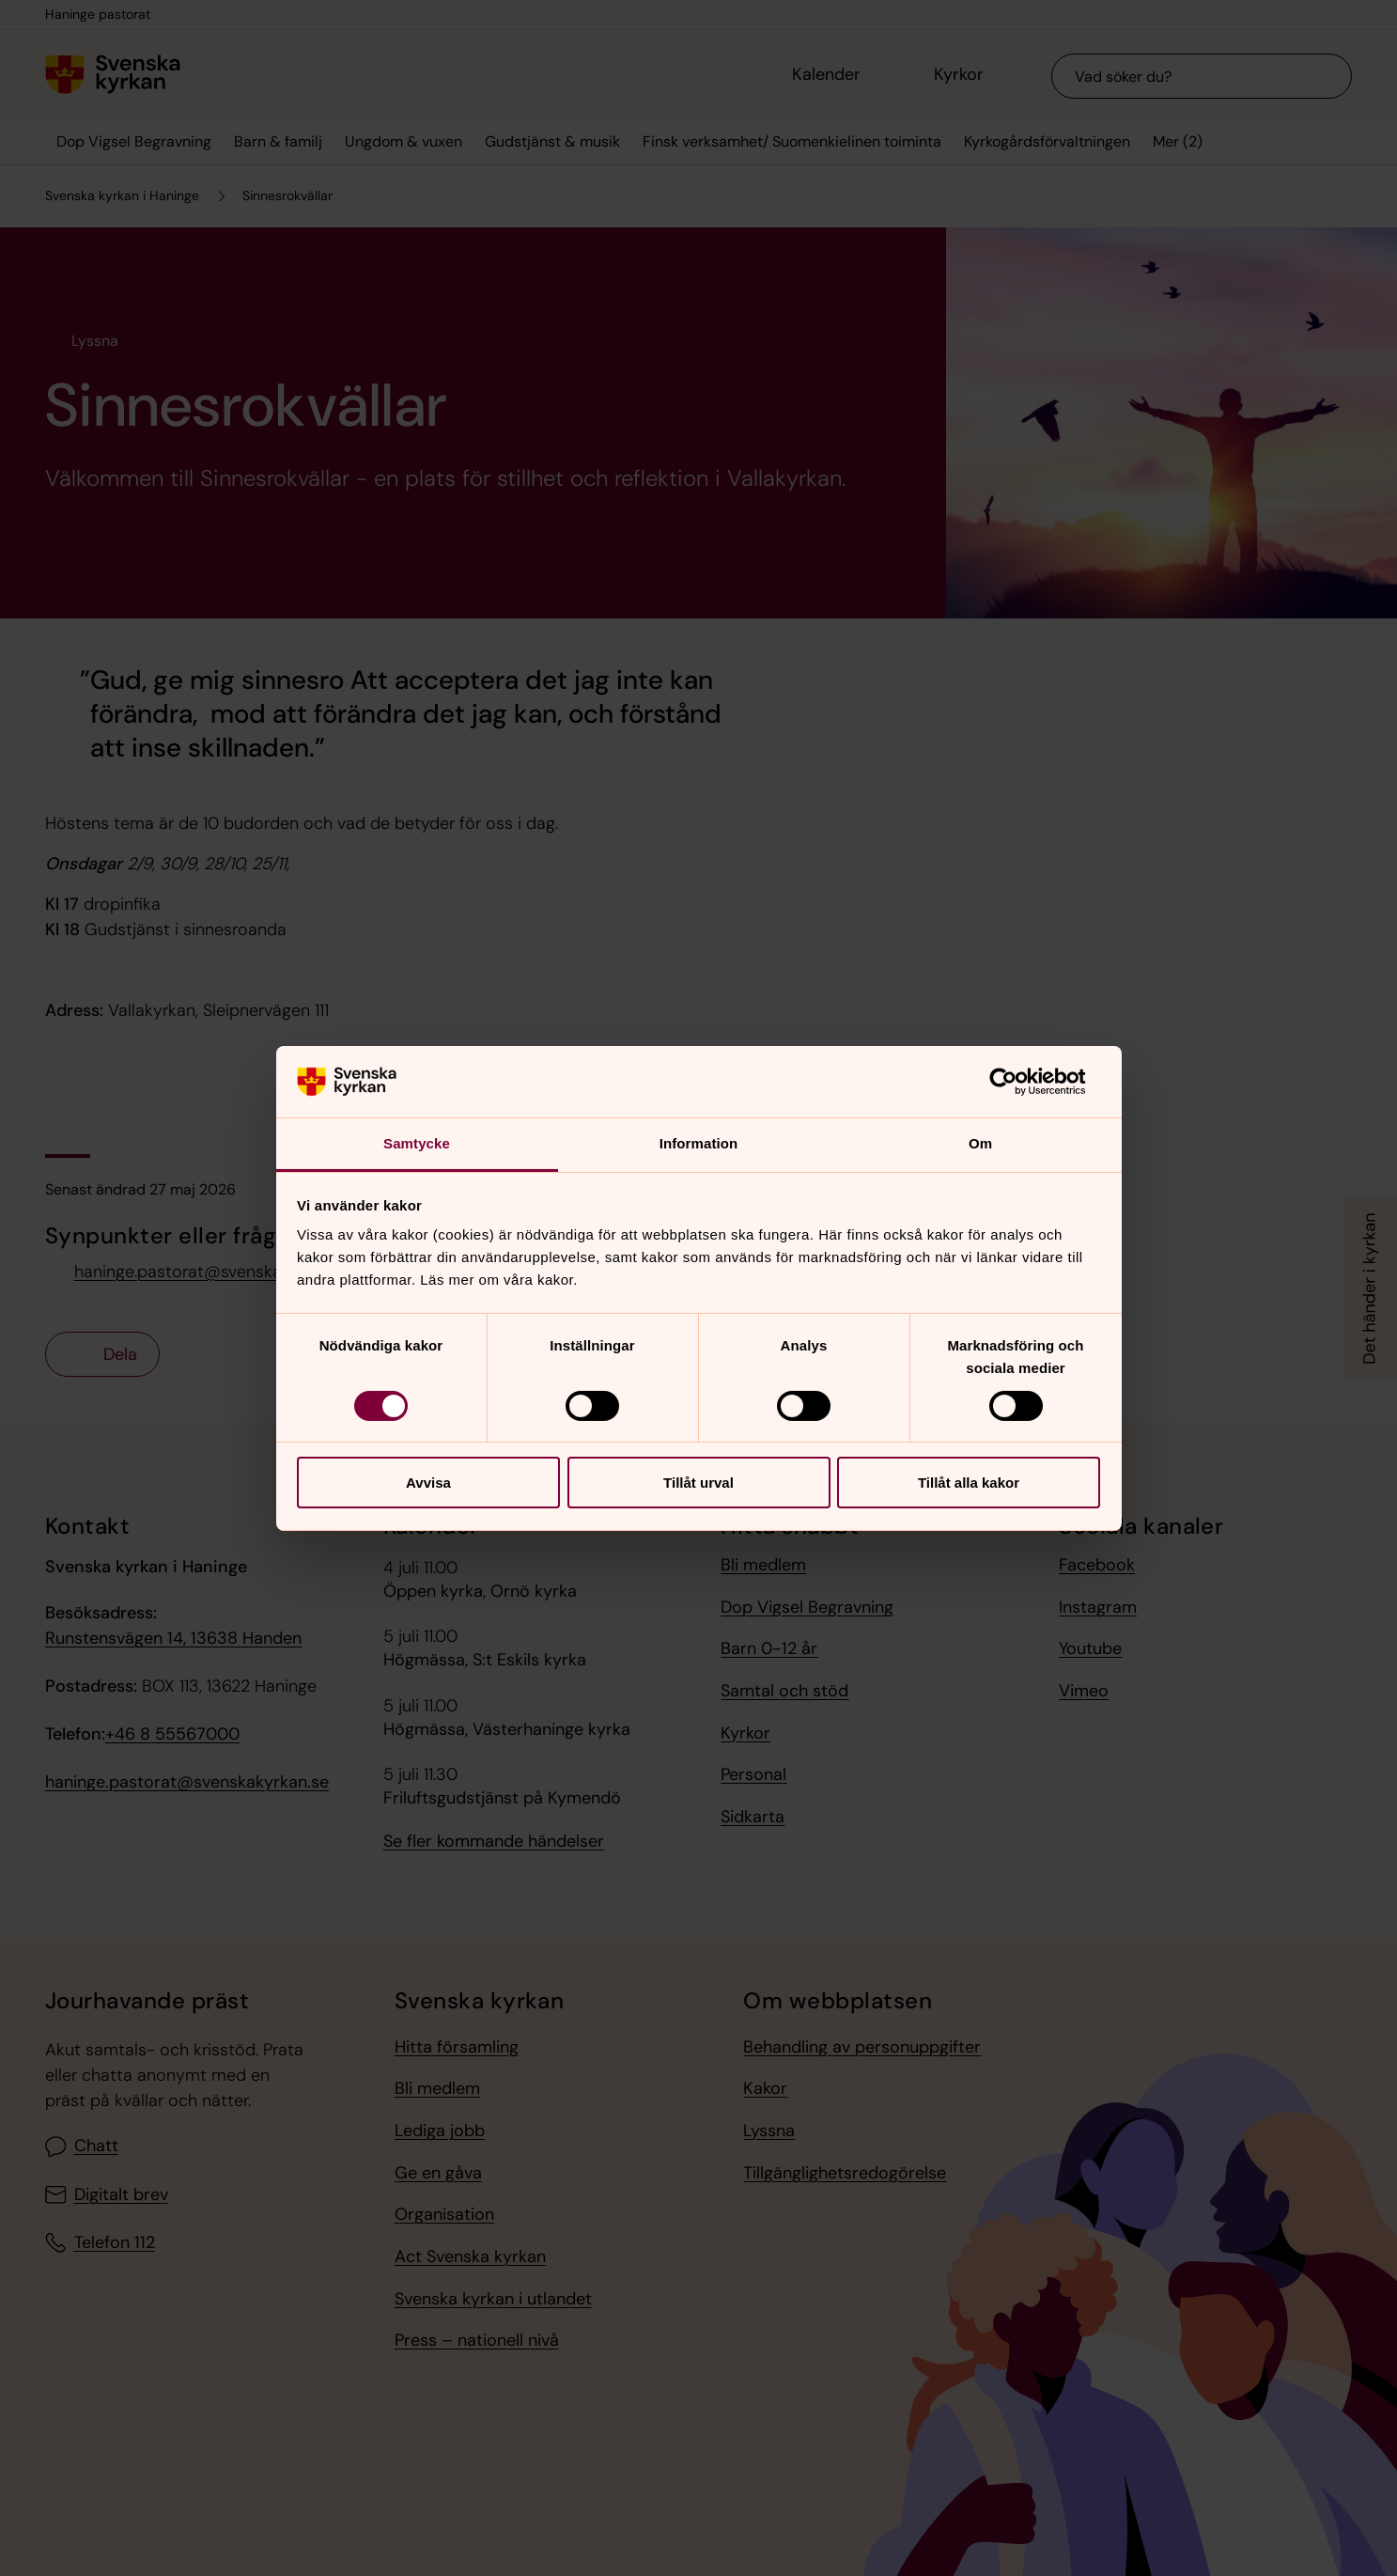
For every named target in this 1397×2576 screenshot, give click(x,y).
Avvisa (428, 1483)
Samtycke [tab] (416, 1143)
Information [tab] (699, 1143)
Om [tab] (980, 1143)
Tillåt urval (698, 1483)
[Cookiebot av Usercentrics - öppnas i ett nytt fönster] (1018, 1082)
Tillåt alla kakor (968, 1483)
